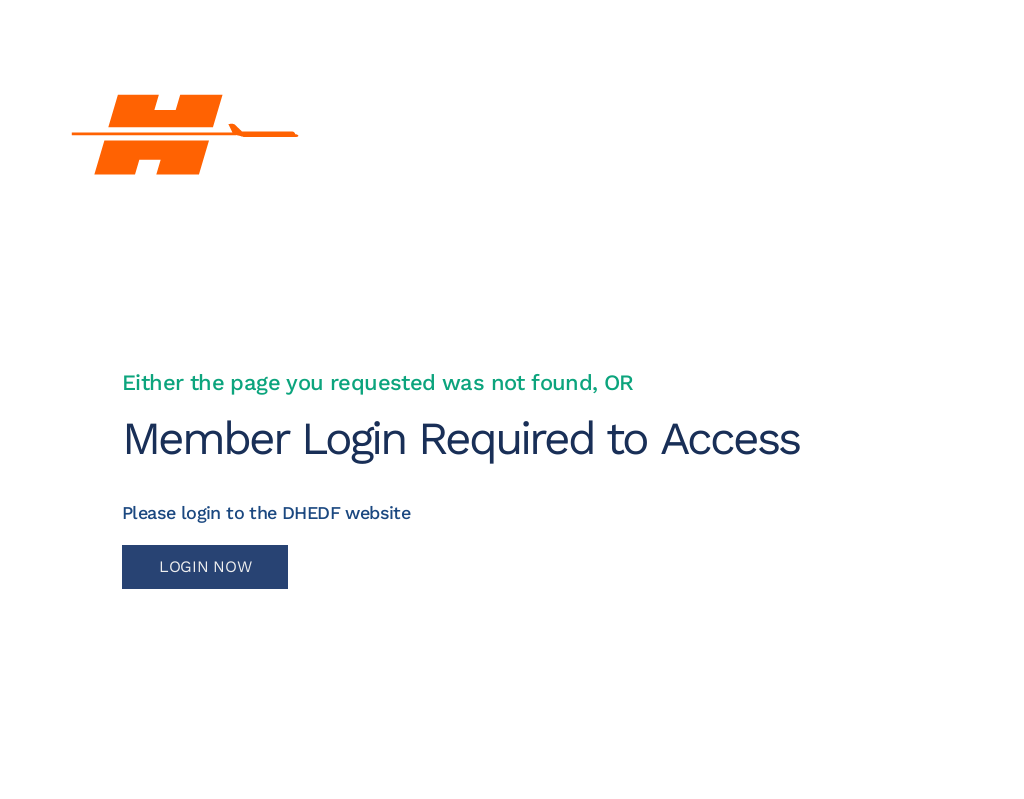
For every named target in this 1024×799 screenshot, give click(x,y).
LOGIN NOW (205, 566)
